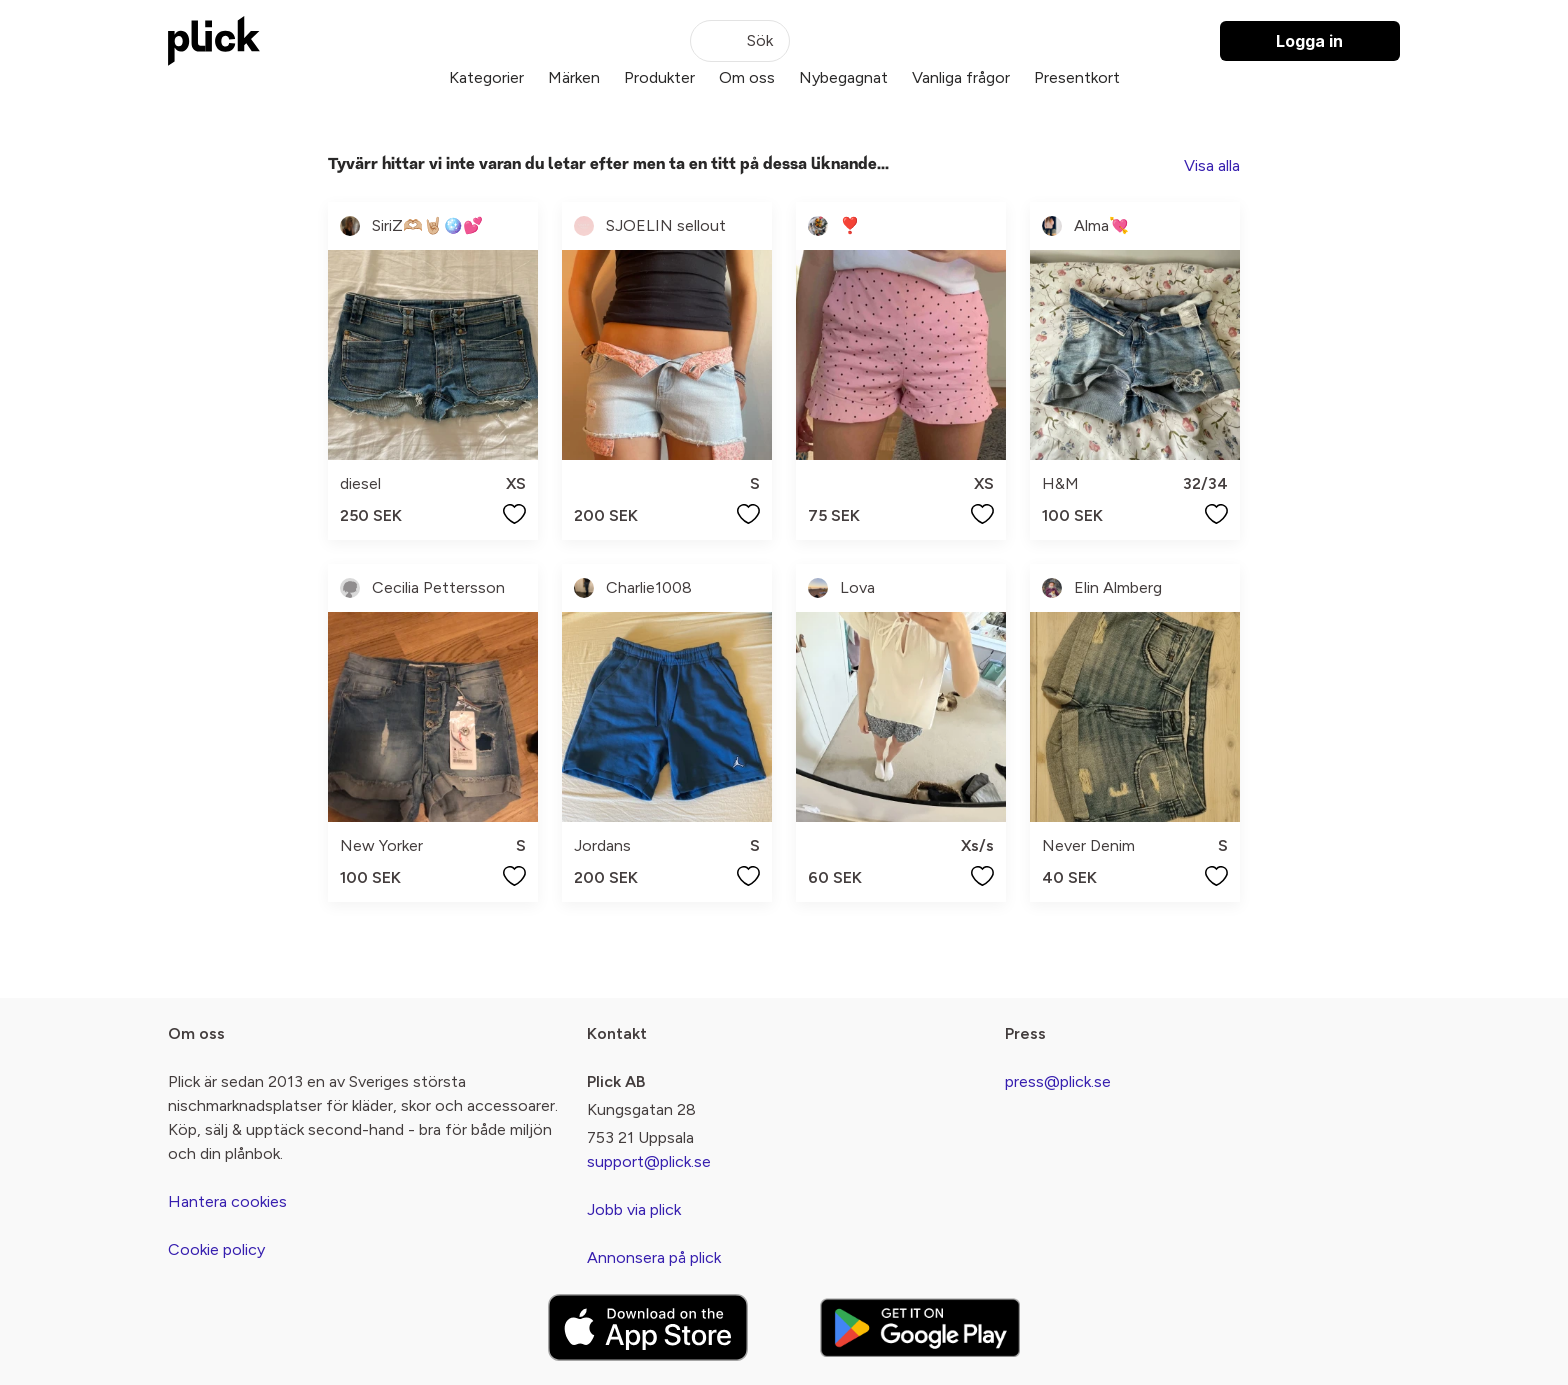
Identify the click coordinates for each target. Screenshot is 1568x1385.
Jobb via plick (634, 1209)
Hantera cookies (227, 1201)
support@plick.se (649, 1161)
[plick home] (214, 41)
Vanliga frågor (961, 77)
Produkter (659, 77)
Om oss (747, 77)
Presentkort (1077, 77)
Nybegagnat (843, 77)
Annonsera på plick (654, 1257)
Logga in (1309, 41)
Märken (574, 77)
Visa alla (1212, 165)
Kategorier (486, 77)
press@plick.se (1058, 1081)
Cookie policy (216, 1249)
